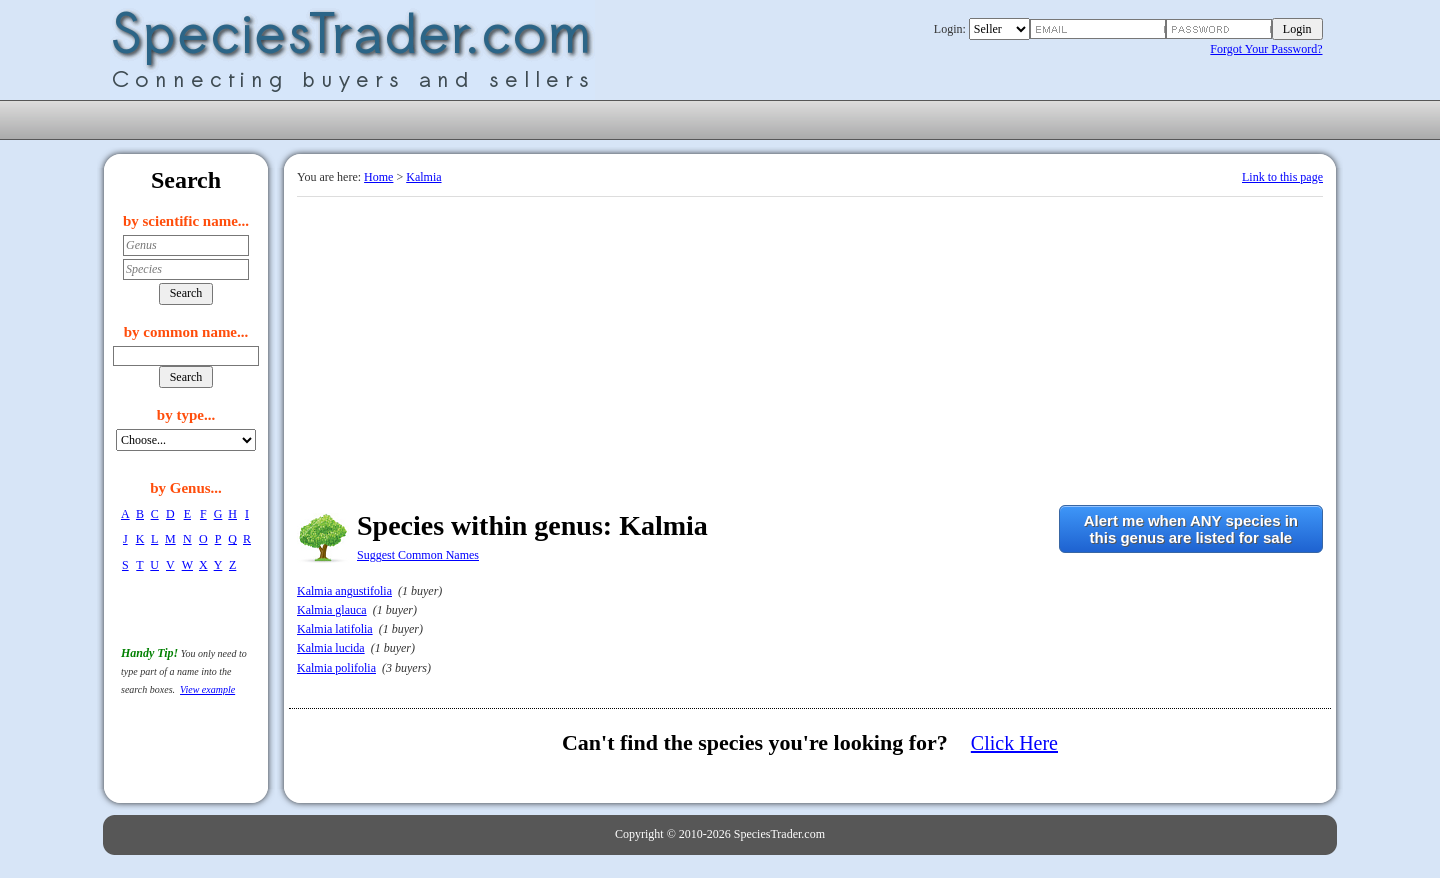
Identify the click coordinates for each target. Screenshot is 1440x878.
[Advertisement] (810, 347)
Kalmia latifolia (335, 629)
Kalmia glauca (332, 610)
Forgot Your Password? (1266, 49)
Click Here (1014, 743)
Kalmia (423, 177)
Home (378, 177)
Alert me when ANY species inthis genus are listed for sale (1191, 529)
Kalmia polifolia (336, 668)
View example (207, 689)
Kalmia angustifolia (344, 591)
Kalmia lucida (331, 648)
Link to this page (1282, 177)
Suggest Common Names (418, 555)
